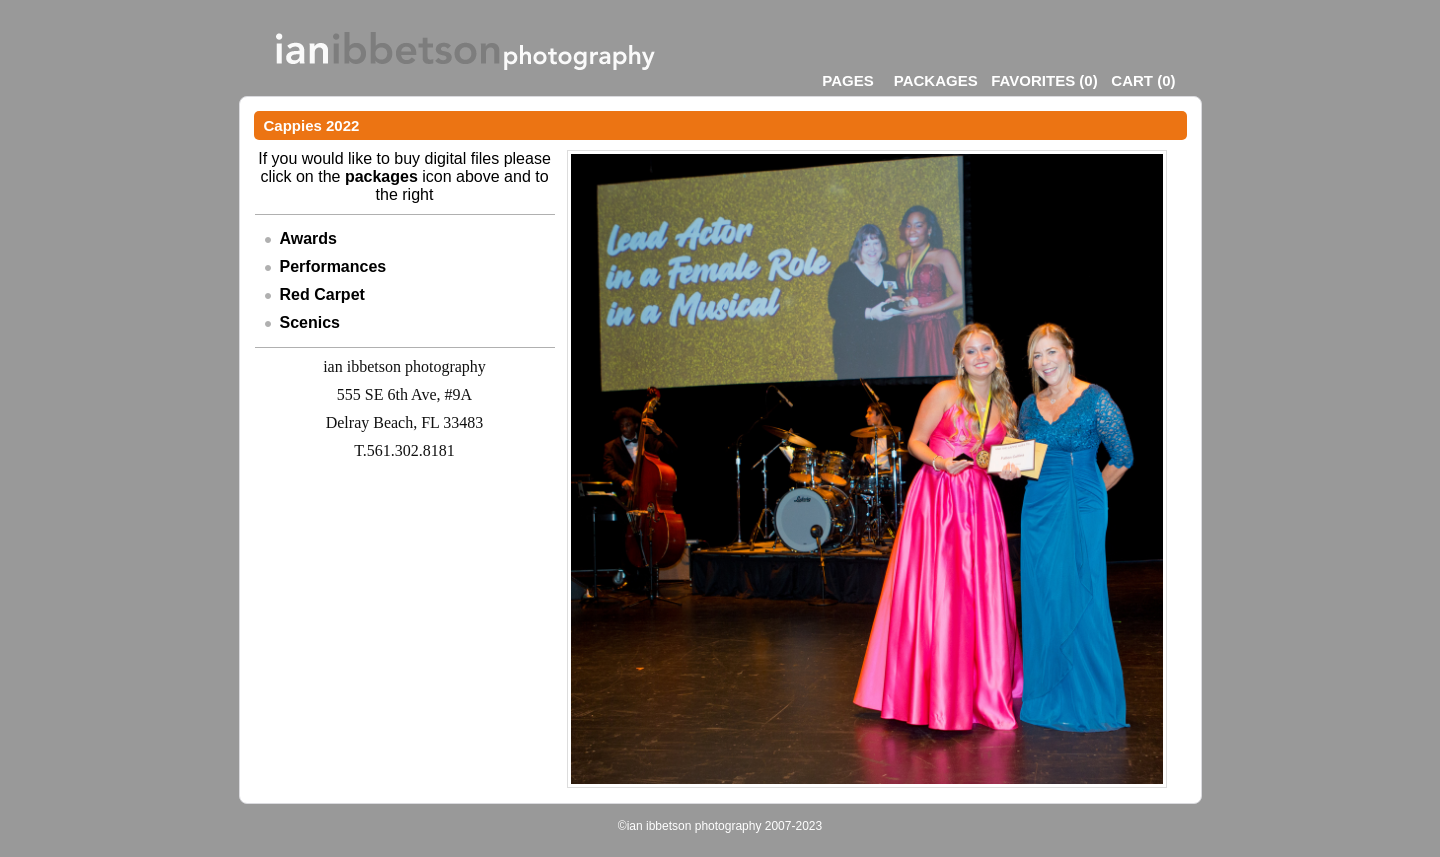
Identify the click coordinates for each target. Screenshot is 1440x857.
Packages (936, 80)
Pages (847, 80)
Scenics (310, 322)
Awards (309, 238)
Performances (333, 266)
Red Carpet (322, 294)
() (1044, 80)
